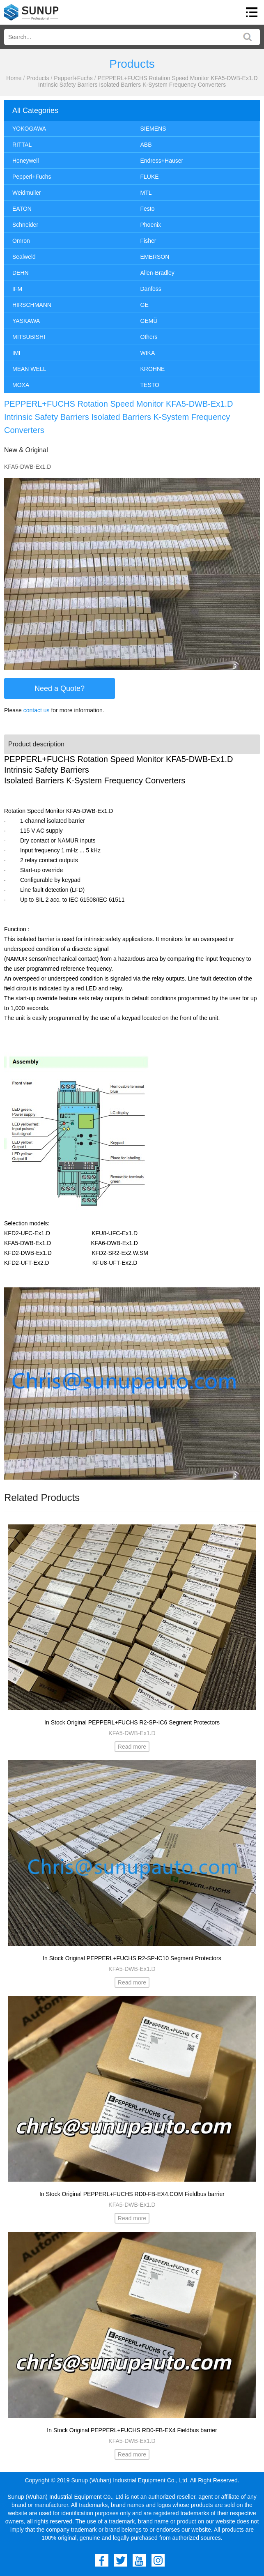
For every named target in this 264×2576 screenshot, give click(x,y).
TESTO (149, 385)
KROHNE (152, 369)
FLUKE (149, 176)
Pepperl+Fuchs (73, 78)
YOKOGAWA (29, 128)
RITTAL (22, 144)
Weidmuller (26, 192)
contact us (36, 710)
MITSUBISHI (28, 337)
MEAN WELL (29, 369)
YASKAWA (26, 321)
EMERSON (155, 256)
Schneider (25, 224)
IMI (16, 353)
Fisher (148, 240)
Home (13, 78)
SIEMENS (153, 128)
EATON (22, 208)
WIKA (147, 353)
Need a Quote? (59, 688)
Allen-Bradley (157, 272)
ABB (146, 144)
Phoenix (150, 224)
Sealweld (24, 256)
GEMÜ (149, 321)
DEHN (20, 272)
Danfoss (150, 288)
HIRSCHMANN (31, 305)
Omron (21, 240)
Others (149, 337)
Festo (147, 208)
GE (144, 305)
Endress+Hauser (162, 160)
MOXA (20, 385)
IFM (17, 288)
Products (37, 78)
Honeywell (25, 160)
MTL (146, 192)
